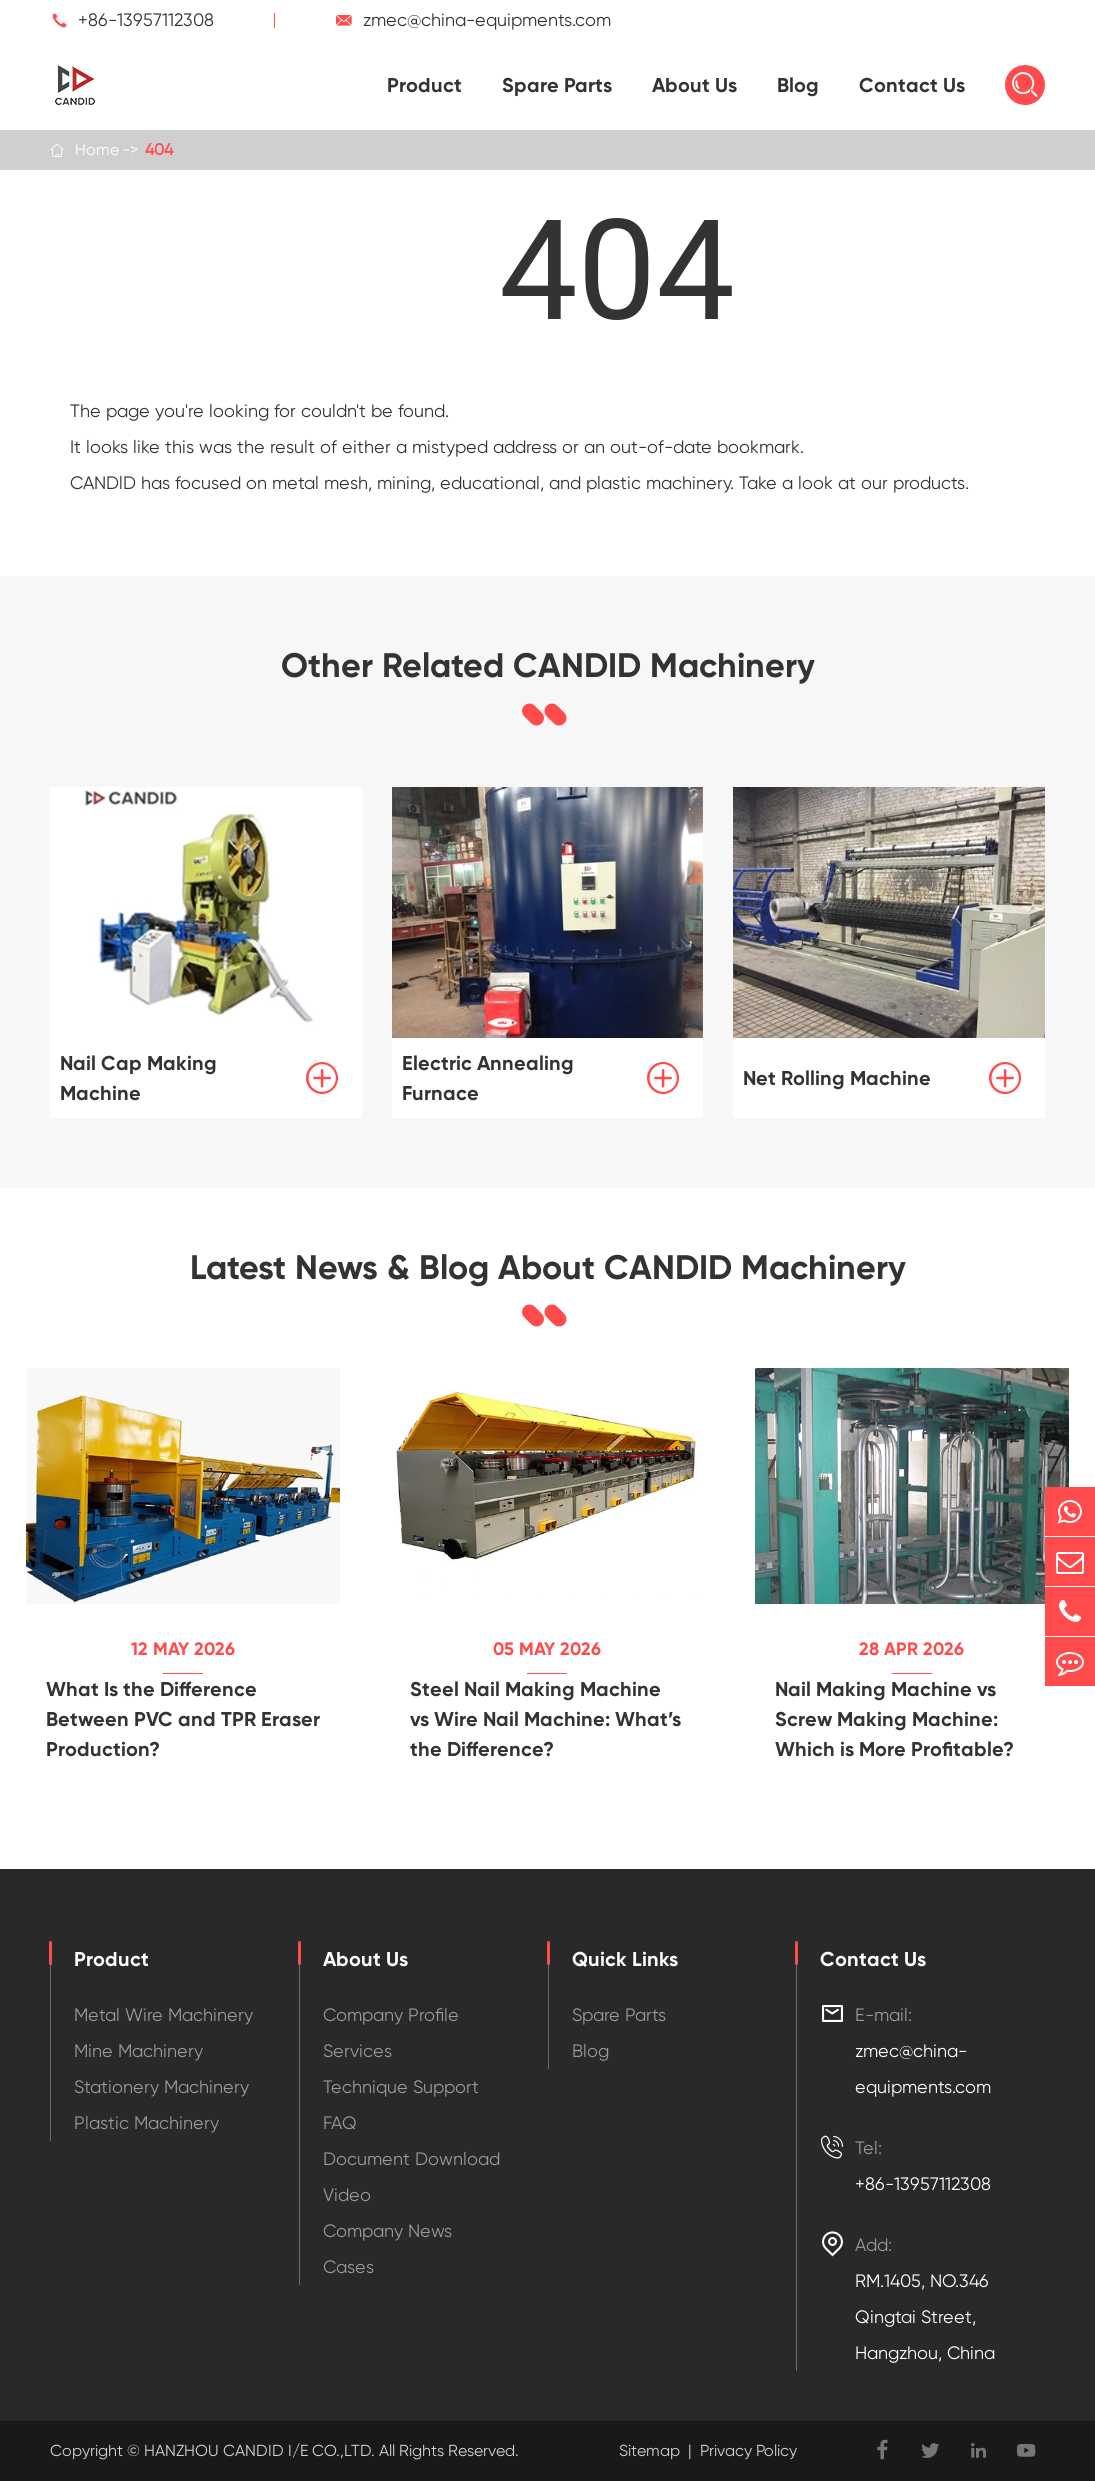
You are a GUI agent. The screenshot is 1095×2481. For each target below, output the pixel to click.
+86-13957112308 (146, 19)
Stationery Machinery (161, 2086)
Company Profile (391, 2014)
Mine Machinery (138, 2050)
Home (97, 149)
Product (424, 85)
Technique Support (401, 2086)
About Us (694, 85)
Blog (798, 85)
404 (159, 149)
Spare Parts (557, 85)
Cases (348, 2266)
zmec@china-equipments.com (487, 19)
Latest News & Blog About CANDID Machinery (548, 1268)
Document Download (411, 2158)
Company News (387, 2230)
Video (347, 2194)
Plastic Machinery (146, 2122)
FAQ (340, 2122)
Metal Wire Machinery (163, 2014)
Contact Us (912, 85)
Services (357, 2050)
